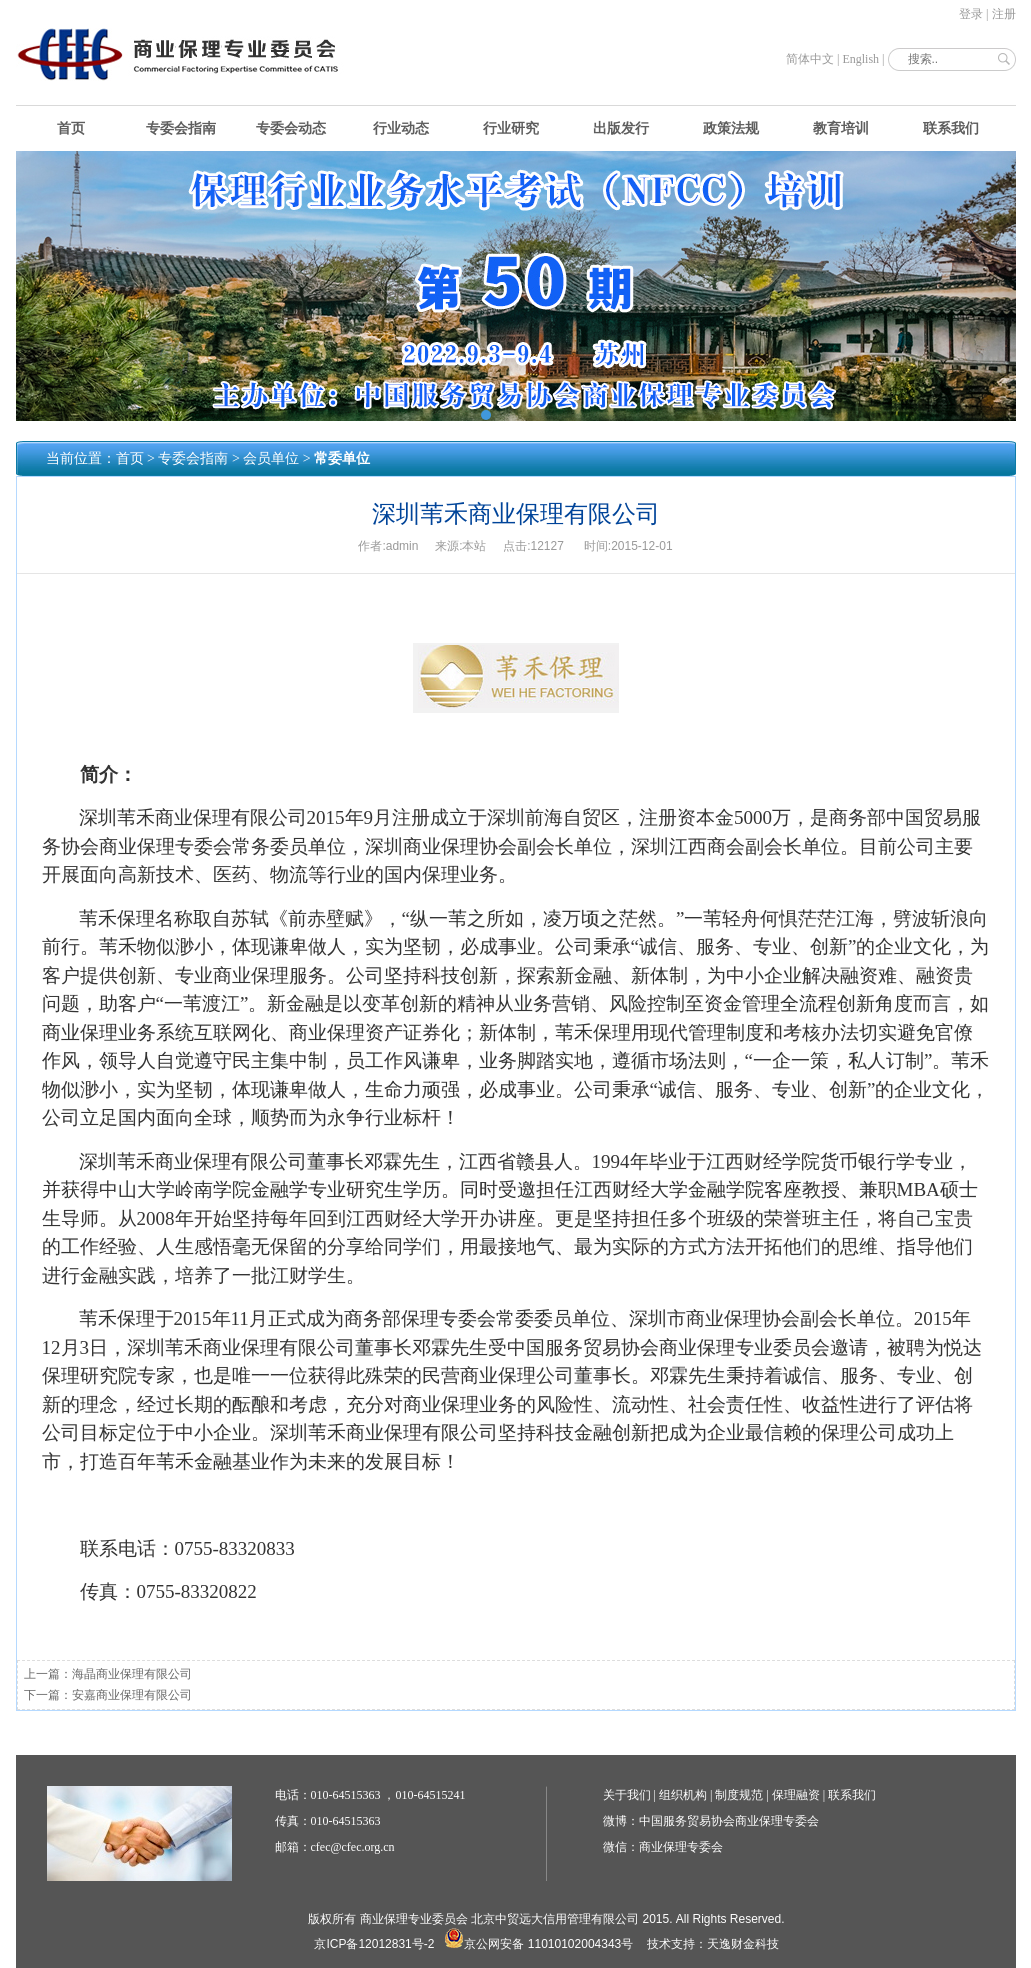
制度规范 (739, 1795)
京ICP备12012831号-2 (374, 1944)
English (860, 59)
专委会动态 (291, 128)
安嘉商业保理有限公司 (132, 1695)
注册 (1004, 14)
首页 (71, 128)
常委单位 (342, 458)
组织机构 (683, 1795)
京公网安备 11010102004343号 (538, 1944)
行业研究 (511, 128)
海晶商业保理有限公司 (132, 1674)
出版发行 (621, 128)
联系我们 (951, 128)
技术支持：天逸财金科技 (713, 1944)
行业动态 (401, 128)
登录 (971, 14)
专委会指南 (181, 128)
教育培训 (841, 128)
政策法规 (731, 128)
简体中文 (810, 59)
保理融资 (796, 1795)
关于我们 (627, 1795)
